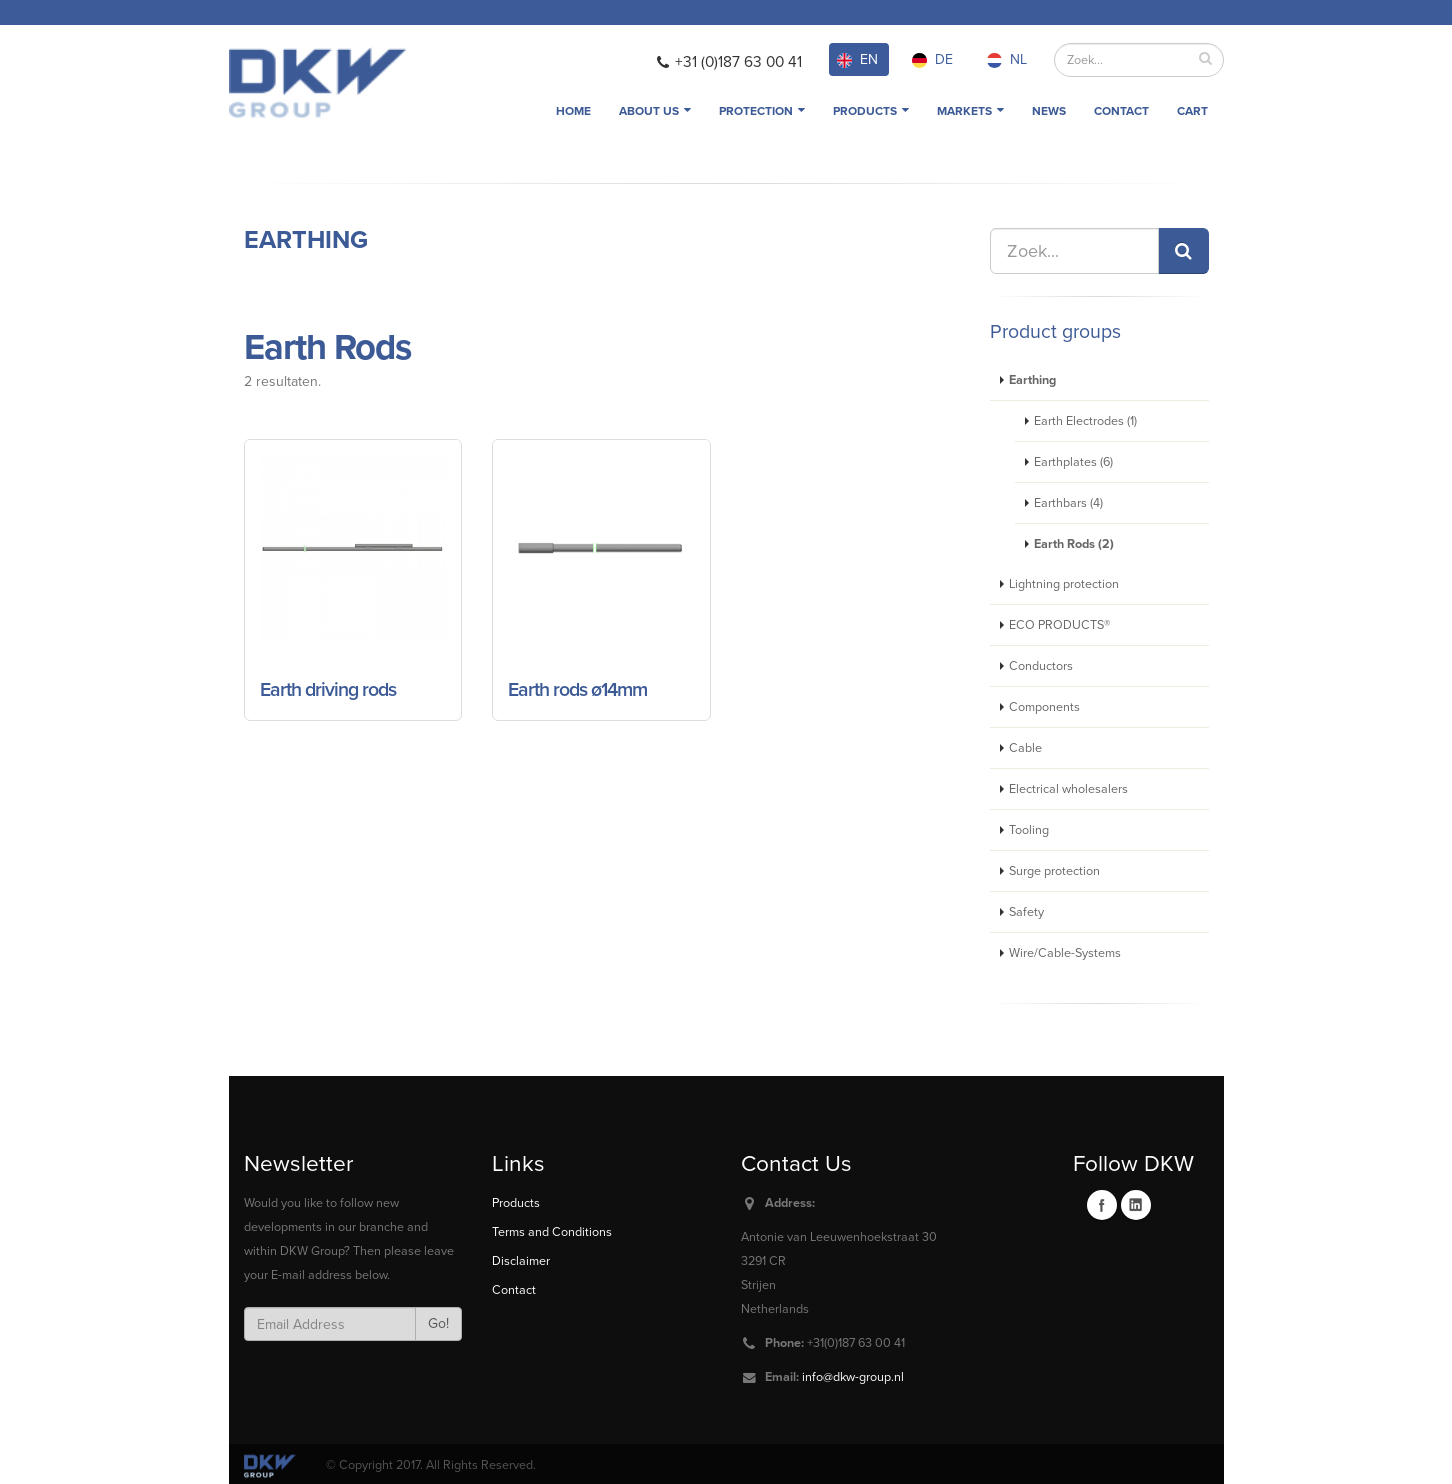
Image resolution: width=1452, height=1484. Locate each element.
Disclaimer (521, 1261)
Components (1044, 707)
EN (857, 59)
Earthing (306, 240)
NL (1007, 59)
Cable (1025, 748)
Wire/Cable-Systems (1065, 953)
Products (871, 111)
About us (655, 111)
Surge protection (1054, 871)
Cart (1192, 111)
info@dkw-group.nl (853, 1377)
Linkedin (1136, 1205)
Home (573, 111)
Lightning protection (1064, 584)
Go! (438, 1323)
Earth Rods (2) (1074, 544)
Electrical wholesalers (1068, 789)
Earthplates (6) (1073, 462)
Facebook (1102, 1205)
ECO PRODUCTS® (1059, 625)
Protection (762, 111)
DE (932, 59)
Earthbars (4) (1068, 503)
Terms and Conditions (552, 1232)
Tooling (1029, 830)
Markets (970, 111)
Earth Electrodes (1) (1085, 421)
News (1049, 111)
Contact (1121, 111)
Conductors (1041, 666)
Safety (1026, 912)
